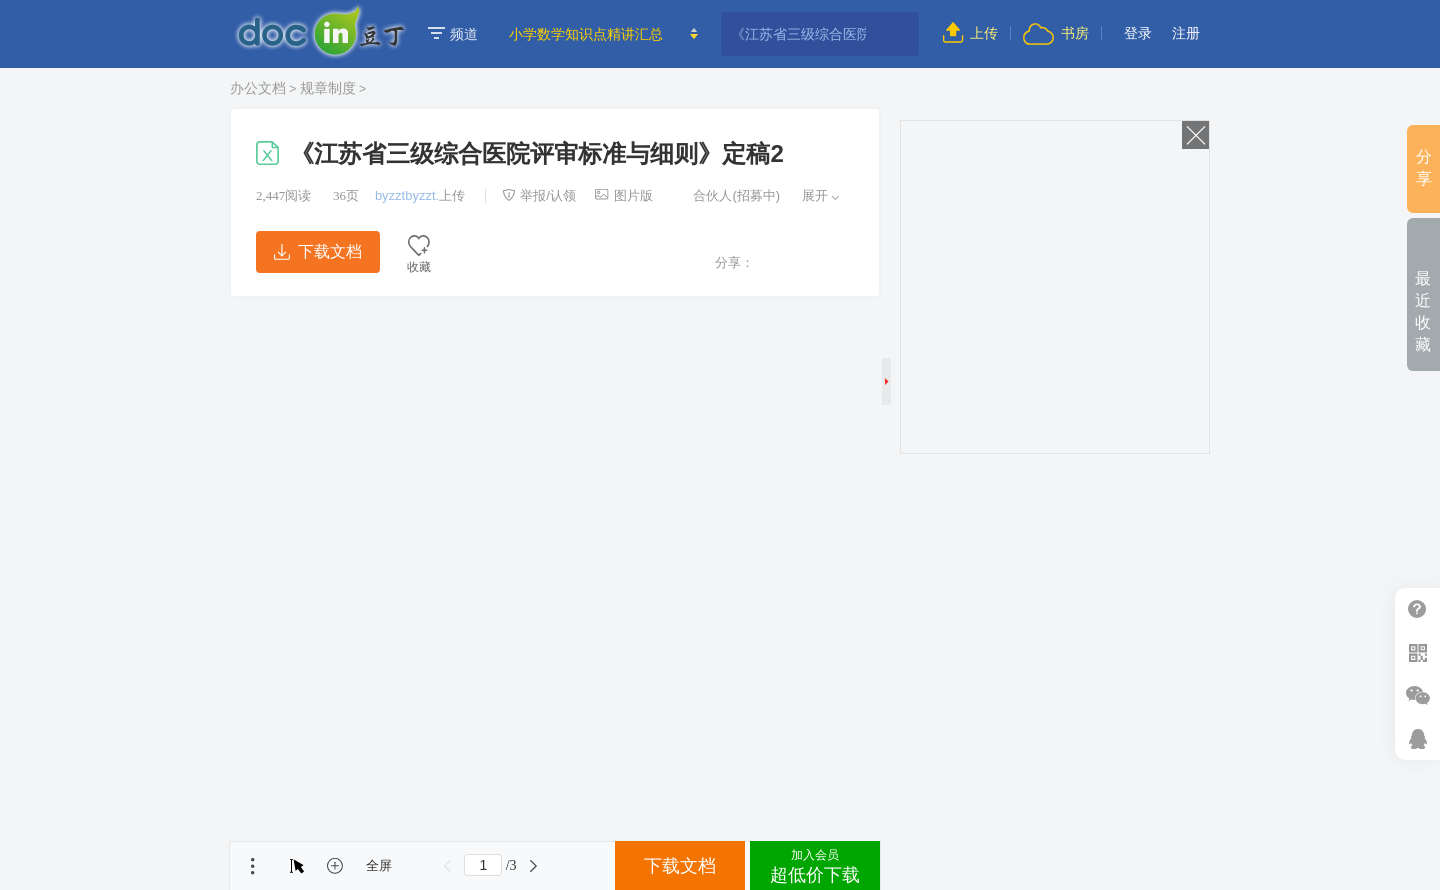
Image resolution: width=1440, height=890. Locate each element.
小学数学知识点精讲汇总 (586, 34)
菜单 (253, 866)
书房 (1056, 33)
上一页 (447, 866)
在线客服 (1417, 738)
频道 (453, 34)
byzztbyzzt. (407, 195)
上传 (970, 33)
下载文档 (318, 251)
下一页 (534, 866)
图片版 (624, 195)
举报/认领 (539, 195)
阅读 (283, 195)
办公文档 (258, 88)
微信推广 (1417, 695)
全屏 (379, 865)
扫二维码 (1417, 652)
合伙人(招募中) (726, 195)
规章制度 (328, 88)
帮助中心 (1417, 609)
